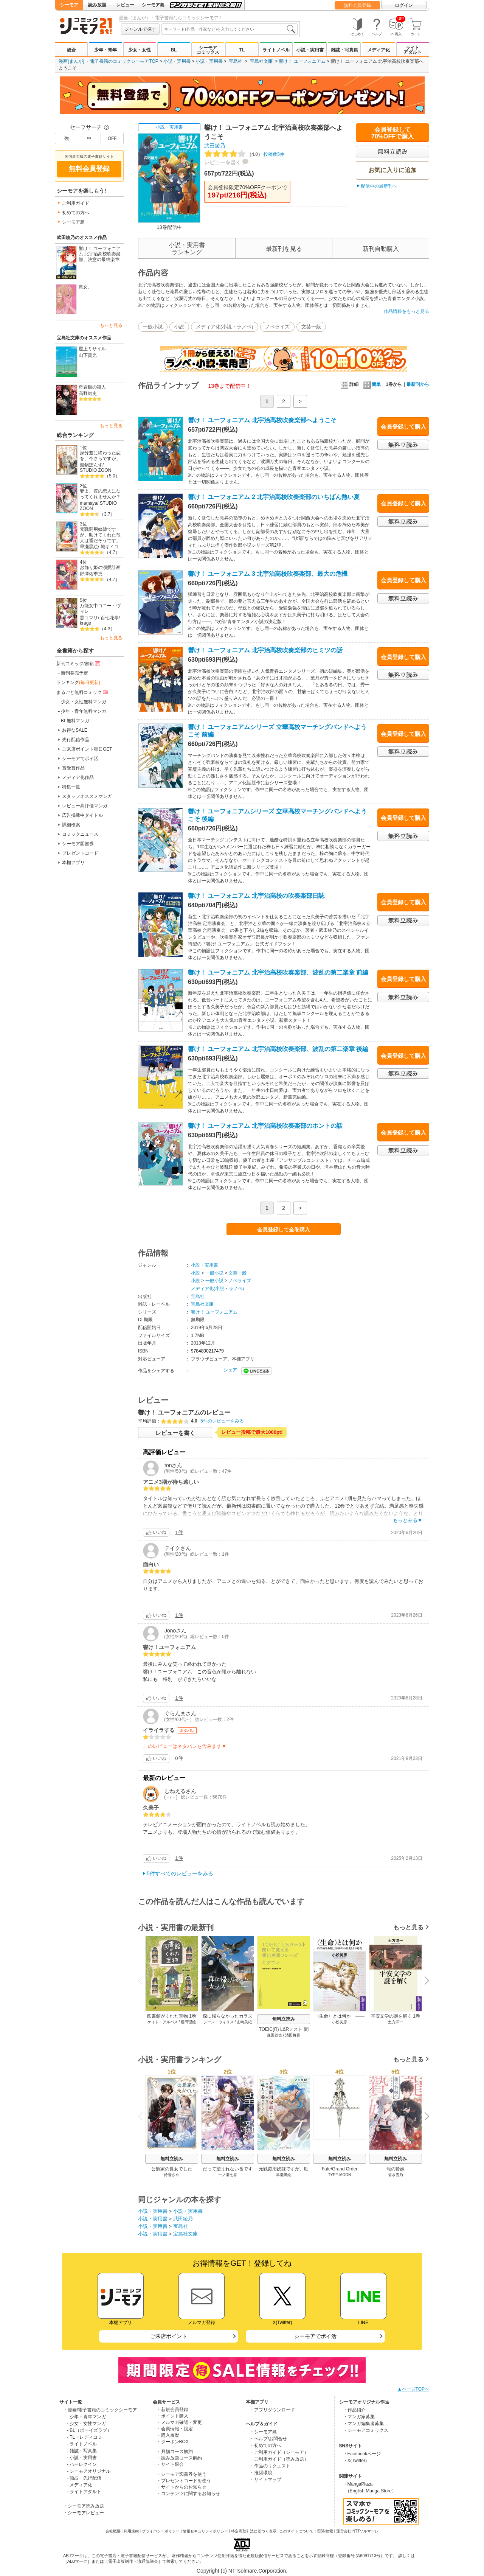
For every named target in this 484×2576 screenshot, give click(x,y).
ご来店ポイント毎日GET (87, 749)
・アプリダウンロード (272, 2410)
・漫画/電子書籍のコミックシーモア (100, 2410)
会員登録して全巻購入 (283, 1230)
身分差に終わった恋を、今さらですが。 (100, 455)
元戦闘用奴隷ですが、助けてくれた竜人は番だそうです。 (100, 535)
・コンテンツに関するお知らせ (188, 2493)
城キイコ (110, 546)
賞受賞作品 (73, 768)
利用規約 (131, 2531)
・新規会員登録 (172, 2409)
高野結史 (88, 393)
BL (174, 50)
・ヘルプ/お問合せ (268, 2438)
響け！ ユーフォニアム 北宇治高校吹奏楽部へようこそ (262, 420)
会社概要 (113, 2531)
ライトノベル (276, 50)
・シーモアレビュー (83, 2512)
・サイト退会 (170, 2464)
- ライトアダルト (84, 2491)
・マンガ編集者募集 (363, 2423)
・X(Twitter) (355, 2460)
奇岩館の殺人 (92, 387)
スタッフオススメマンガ (87, 796)
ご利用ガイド (75, 203)
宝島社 (235, 61)
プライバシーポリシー (161, 2531)
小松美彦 (339, 2022)
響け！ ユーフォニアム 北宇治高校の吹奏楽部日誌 (256, 895)
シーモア (69, 5)
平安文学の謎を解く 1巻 (395, 2016)
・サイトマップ (265, 2479)
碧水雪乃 (395, 2175)
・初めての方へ (265, 2445)
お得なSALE (74, 730)
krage (85, 623)
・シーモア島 (263, 2432)
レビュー (125, 5)
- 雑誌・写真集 (82, 2450)
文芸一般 (311, 327)
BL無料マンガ (75, 720)
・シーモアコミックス (365, 2430)
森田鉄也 (274, 2035)
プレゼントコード (80, 853)
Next (424, 1981)
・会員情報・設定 (175, 2428)
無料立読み (283, 2019)
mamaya (88, 503)
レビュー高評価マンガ (84, 805)
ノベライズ (277, 327)
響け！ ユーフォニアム (302, 61)
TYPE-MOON (339, 2175)
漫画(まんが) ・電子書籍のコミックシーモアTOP (108, 61)
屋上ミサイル (92, 348)
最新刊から (417, 384)
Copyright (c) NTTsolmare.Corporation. (242, 2571)
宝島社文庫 (261, 61)
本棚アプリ (73, 862)
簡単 (372, 384)
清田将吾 (292, 2035)
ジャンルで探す (140, 29)
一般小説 (153, 327)
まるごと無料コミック (82, 692)
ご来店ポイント (168, 2336)
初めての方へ (75, 212)
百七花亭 (110, 617)
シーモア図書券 (78, 843)
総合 (71, 50)
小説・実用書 (310, 50)
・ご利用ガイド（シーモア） (279, 2452)
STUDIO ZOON (95, 470)
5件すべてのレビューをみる (180, 1873)
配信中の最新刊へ (379, 186)
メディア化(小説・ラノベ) (224, 327)
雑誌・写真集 (344, 50)
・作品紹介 (354, 2410)
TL (242, 50)
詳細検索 (71, 824)
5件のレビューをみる (222, 1421)
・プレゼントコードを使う (184, 2480)
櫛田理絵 (188, 2022)
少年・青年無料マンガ (83, 711)
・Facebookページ (362, 2453)
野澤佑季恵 (91, 574)
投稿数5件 (244, 154)
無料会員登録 (357, 5)
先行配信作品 (75, 739)
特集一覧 (71, 787)
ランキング (78, 682)
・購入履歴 (168, 2435)
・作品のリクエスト (270, 2466)
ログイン (404, 5)
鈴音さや (171, 2175)
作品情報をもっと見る (406, 311)
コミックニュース (80, 834)
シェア (230, 1370)
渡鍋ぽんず (91, 465)
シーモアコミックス (208, 50)
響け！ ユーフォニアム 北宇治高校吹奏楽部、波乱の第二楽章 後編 (278, 1049)
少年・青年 (105, 50)
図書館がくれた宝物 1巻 (171, 2016)
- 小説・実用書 (82, 2457)
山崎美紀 (244, 2022)
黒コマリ (89, 617)
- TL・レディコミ (84, 2437)
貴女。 (85, 286)
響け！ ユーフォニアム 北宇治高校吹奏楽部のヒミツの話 (265, 650)
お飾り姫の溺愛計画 (100, 567)
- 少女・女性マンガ (86, 2423)
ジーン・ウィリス (218, 2022)
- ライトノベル (82, 2444)
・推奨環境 (261, 2472)
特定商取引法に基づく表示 (253, 2531)
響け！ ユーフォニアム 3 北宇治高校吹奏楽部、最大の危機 (267, 574)
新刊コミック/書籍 (78, 663)
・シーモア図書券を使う (181, 2474)
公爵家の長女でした (171, 2169)
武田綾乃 (214, 146)
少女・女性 (139, 50)
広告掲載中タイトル (82, 815)
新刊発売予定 (74, 673)
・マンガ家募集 (359, 2416)
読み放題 (97, 5)
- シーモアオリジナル (88, 2471)
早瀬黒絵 (89, 546)
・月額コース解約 (175, 2451)
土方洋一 (395, 2022)
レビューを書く (222, 162)
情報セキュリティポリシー (205, 2531)
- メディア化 (79, 2484)
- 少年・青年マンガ (86, 2416)
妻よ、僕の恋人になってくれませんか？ (100, 493)
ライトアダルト (412, 50)
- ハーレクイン (82, 2464)
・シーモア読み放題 (83, 2506)
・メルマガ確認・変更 (179, 2422)
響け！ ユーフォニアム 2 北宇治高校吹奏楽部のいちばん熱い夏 (274, 497)
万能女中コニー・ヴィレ (100, 608)
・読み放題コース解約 (179, 2458)
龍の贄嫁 (395, 2169)
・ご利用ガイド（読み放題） (279, 2459)
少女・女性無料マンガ (83, 701)
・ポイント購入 (172, 2416)
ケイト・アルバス (162, 2022)
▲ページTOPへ (413, 2389)
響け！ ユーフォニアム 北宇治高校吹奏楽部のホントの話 (265, 1125)
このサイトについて (296, 2531)
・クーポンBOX (173, 2441)
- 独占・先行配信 (84, 2478)
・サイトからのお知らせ (181, 2487)
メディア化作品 (78, 777)
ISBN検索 (325, 2531)
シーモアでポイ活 (80, 758)
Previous (143, 1980)
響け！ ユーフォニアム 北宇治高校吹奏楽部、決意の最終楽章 (100, 254)
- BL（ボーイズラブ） (89, 2430)
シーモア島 (153, 5)
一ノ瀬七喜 (227, 2175)
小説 (179, 327)
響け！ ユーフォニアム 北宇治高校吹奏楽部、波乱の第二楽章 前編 (278, 972)
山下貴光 (88, 355)
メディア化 (378, 50)
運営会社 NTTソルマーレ (357, 2531)
